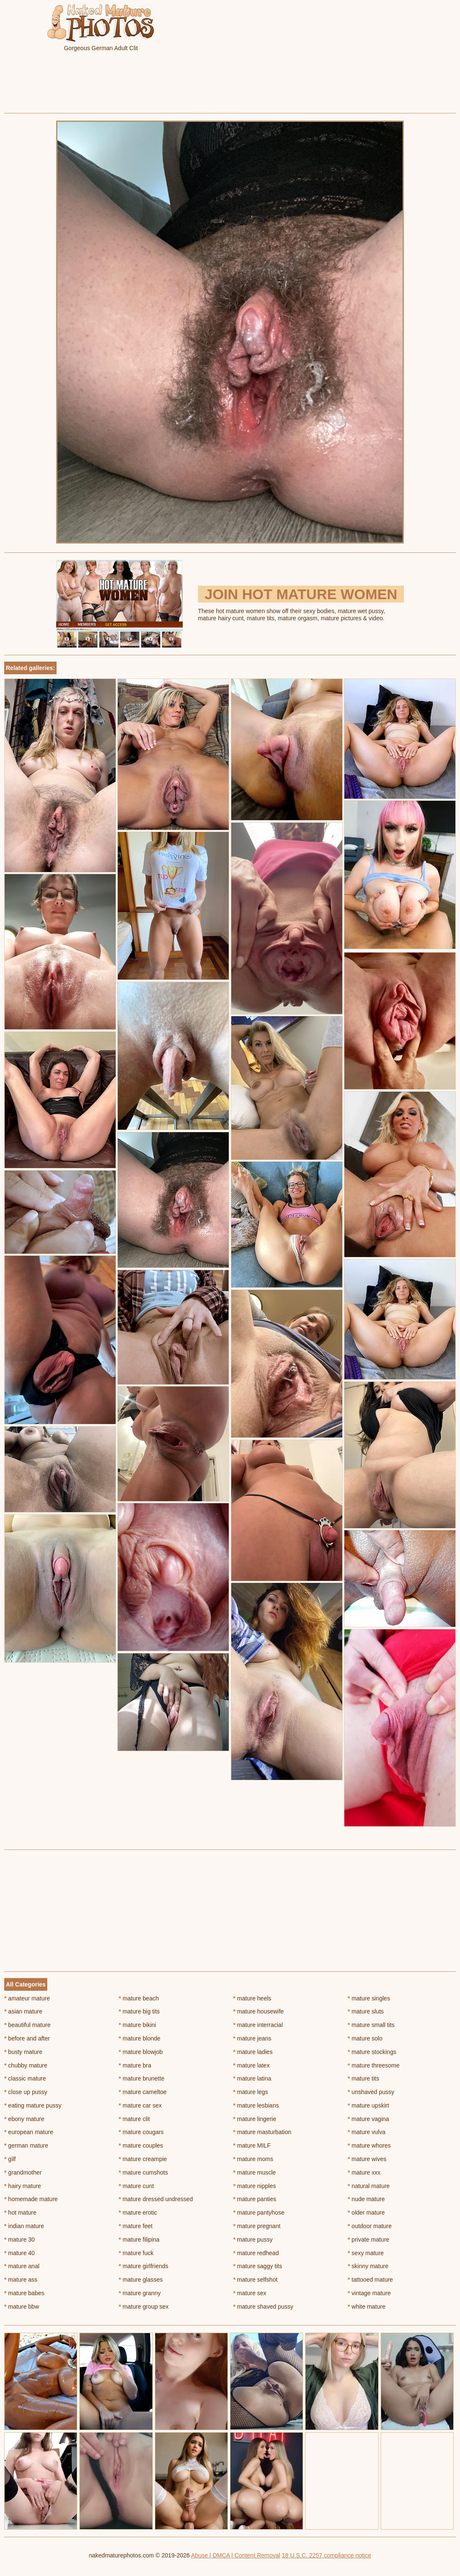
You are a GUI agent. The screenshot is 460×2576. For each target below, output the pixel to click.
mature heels (252, 1998)
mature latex (251, 2065)
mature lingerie (254, 2119)
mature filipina (139, 2239)
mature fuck (136, 2253)
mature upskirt (368, 2105)
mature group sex (143, 2306)
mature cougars (141, 2132)
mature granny (140, 2293)
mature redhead (256, 2253)
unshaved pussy (371, 2092)
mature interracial (258, 2025)
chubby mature (25, 2065)
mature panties (254, 2199)
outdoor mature (370, 2226)
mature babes (24, 2293)
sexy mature (366, 2253)
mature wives (367, 2159)
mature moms (253, 2159)
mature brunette (141, 2078)
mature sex (250, 2293)
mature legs (250, 2092)
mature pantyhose (258, 2212)
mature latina (252, 2078)
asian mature (23, 2011)
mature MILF (252, 2145)
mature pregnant (257, 2226)
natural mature (369, 2186)
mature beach (139, 1998)
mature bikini (137, 2025)
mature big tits (139, 2011)
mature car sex (140, 2105)
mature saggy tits (257, 2266)
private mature (369, 2239)
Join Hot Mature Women (301, 594)
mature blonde (139, 2038)
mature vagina (368, 2119)
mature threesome (374, 2065)
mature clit (134, 2119)
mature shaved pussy (263, 2306)
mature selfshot (255, 2279)
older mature (366, 2212)
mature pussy (253, 2239)
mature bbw (21, 2306)
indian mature (24, 2226)
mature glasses (140, 2279)
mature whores (369, 2145)
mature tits (363, 2078)
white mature (367, 2306)
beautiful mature (27, 2025)
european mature (28, 2132)
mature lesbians (256, 2105)
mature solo (365, 2038)
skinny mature (368, 2266)
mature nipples (254, 2186)
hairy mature (22, 2186)
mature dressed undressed (156, 2199)
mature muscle (254, 2172)
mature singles (369, 1998)
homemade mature (31, 2199)
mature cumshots (143, 2172)
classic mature (25, 2078)
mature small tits (371, 2025)
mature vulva (367, 2132)
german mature (26, 2145)
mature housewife (258, 2011)
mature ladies (253, 2051)
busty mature (23, 2051)
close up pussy (25, 2092)
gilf (10, 2159)
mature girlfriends (143, 2266)
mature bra (135, 2065)
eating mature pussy (32, 2105)
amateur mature (27, 1998)
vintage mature (369, 2293)
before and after (27, 2038)
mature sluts (366, 2011)
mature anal (21, 2266)
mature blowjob (140, 2051)
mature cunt (136, 2186)
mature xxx (364, 2172)
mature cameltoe (143, 2092)
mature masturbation (262, 2132)
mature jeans (252, 2038)
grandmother (23, 2172)
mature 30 (19, 2239)
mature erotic (138, 2212)
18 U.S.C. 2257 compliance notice (326, 2555)
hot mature (20, 2212)
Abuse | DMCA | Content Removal (235, 2555)
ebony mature (24, 2119)
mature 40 (19, 2253)
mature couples (141, 2145)
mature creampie (143, 2159)
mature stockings (372, 2051)
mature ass (21, 2279)
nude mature (366, 2199)
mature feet (135, 2226)
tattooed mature (370, 2279)
